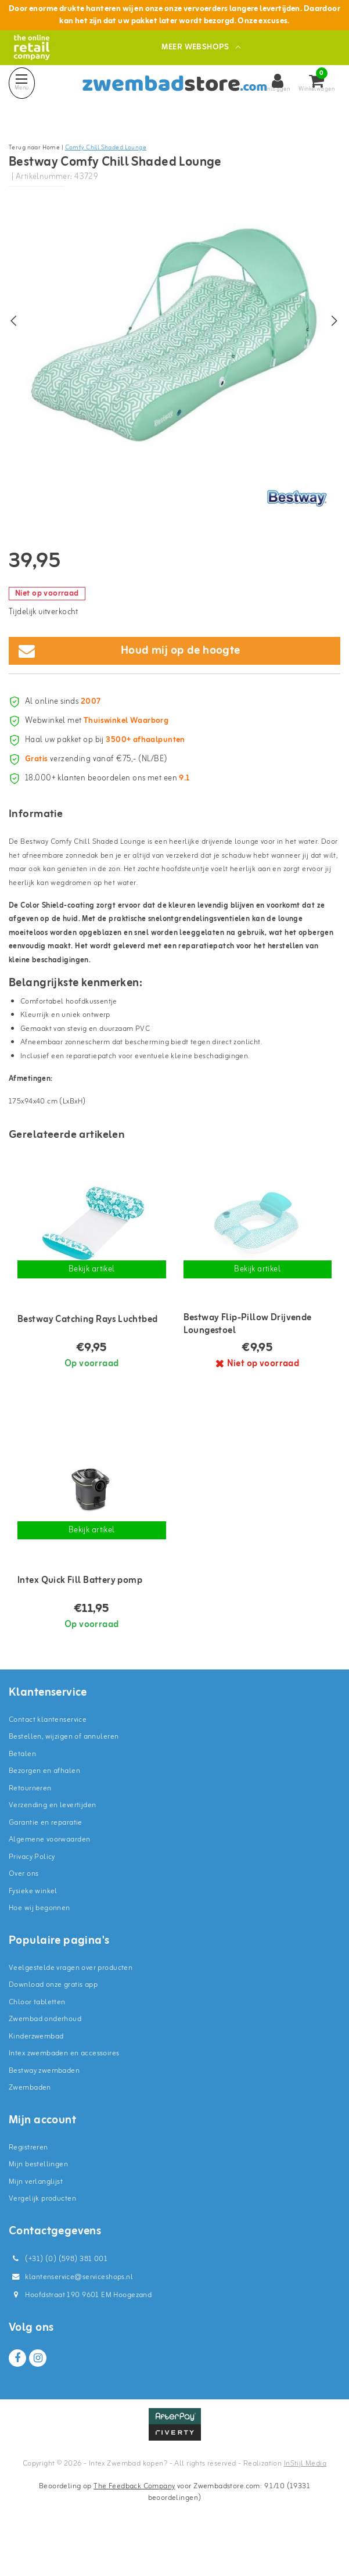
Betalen (22, 1788)
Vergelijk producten (42, 2233)
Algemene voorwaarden (49, 1874)
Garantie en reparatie (45, 1857)
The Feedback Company (134, 2521)
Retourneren (30, 1823)
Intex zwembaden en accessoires (64, 2088)
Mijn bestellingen (38, 2199)
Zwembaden (30, 2122)
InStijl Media (305, 2498)
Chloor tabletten (37, 2036)
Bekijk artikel (92, 1303)
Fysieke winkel (33, 1925)
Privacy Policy (32, 1891)
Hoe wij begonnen (39, 1943)
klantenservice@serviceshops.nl (71, 2311)
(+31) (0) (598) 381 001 (58, 2293)
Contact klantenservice (48, 1754)
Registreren (28, 2182)
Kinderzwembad (36, 2071)
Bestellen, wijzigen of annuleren (63, 1771)
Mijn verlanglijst (36, 2216)
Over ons (23, 1909)
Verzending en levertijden (52, 1840)
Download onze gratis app (53, 2019)
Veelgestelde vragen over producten (70, 2002)
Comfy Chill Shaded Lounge (106, 147)
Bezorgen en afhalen (44, 1806)
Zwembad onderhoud (45, 2054)
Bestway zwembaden (44, 2105)
